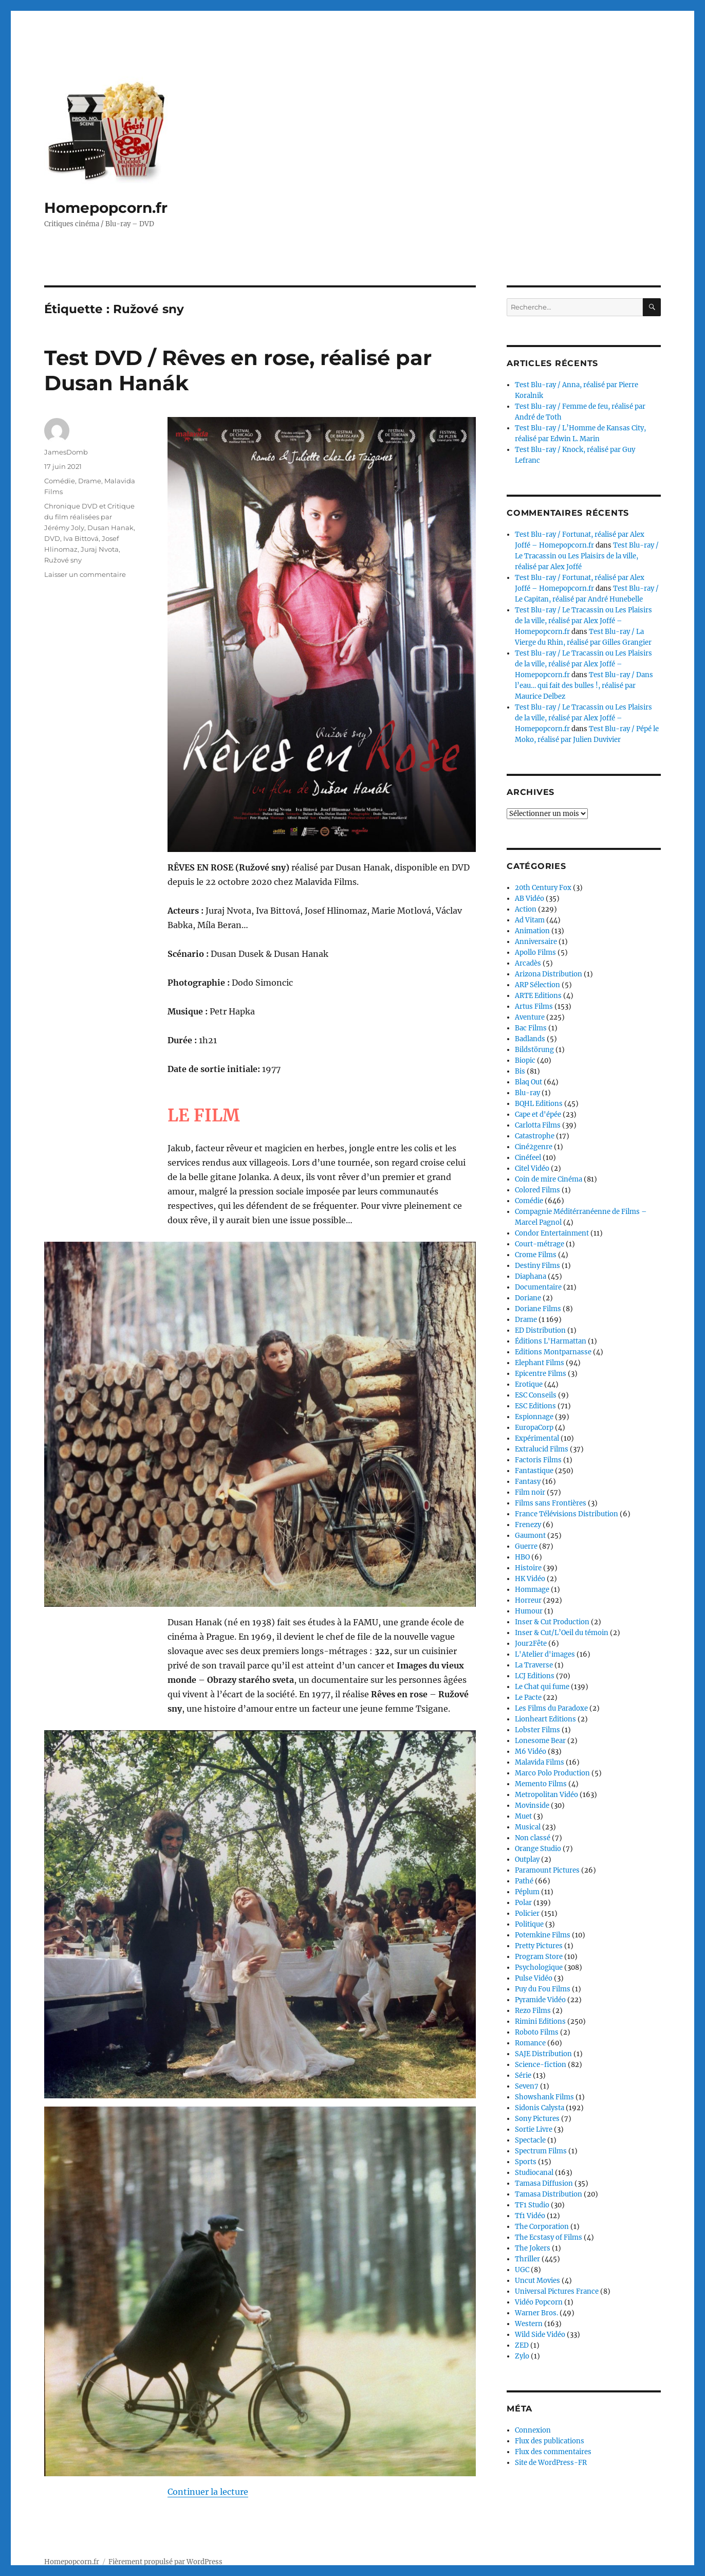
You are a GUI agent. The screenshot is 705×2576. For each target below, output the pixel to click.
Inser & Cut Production (552, 1622)
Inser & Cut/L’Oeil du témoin (561, 1632)
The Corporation (542, 2226)
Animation (532, 931)
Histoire (528, 1568)
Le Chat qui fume (542, 1686)
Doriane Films (538, 1308)
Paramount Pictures (547, 1870)
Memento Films (541, 1784)
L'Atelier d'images (545, 1654)
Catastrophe (534, 1136)
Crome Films (535, 1254)
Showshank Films (544, 2097)
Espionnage (534, 1416)
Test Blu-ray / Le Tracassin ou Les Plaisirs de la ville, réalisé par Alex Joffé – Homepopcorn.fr (583, 621)
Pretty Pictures (539, 1946)
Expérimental (537, 1438)
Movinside (532, 1805)
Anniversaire (536, 941)
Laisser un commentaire (85, 574)
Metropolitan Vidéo (546, 1794)
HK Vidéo (530, 1578)
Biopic (525, 1060)
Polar (523, 1902)
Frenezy (528, 1524)
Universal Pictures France (557, 2291)
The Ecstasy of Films (548, 2237)
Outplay (527, 1859)
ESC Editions (535, 1406)
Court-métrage (539, 1244)
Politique (529, 1924)
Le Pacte (528, 1697)
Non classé (532, 1838)
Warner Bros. (536, 2313)
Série (523, 2075)
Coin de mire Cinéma (548, 1179)
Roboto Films (537, 2032)
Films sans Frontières (550, 1503)
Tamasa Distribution (548, 2194)
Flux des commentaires (553, 2451)
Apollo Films (535, 952)
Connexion (533, 2430)
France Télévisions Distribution (566, 1514)
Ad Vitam (530, 920)
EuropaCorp (534, 1427)
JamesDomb (66, 452)
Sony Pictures (537, 2118)
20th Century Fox (543, 887)
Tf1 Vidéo (530, 2215)
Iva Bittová (81, 538)
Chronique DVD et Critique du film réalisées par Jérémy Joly (89, 517)
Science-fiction (540, 2064)
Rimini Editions (540, 2021)
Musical (528, 1827)
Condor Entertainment (552, 1233)
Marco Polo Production (552, 1773)
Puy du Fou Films (542, 1989)
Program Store (539, 1956)
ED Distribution (540, 1330)
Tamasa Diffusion (544, 2183)
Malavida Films (539, 1762)
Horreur (528, 1600)
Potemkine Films (542, 1935)
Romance (530, 2043)
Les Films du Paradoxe (551, 1708)
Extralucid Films (541, 1449)
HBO (522, 1557)
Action (525, 909)
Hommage (532, 1589)
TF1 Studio (532, 2205)
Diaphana (530, 1276)
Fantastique (534, 1470)
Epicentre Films (540, 1373)
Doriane (528, 1298)
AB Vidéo (529, 898)
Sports (525, 2161)
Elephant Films (539, 1362)
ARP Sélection (537, 985)
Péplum (527, 1892)
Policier (527, 1913)
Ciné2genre (533, 1146)
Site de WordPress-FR (551, 2462)
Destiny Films (537, 1265)
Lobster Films (537, 1730)
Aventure (530, 1017)
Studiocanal (534, 2172)
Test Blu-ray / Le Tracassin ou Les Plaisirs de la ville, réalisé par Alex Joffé (587, 556)
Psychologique (539, 1967)
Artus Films (534, 1006)
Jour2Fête (531, 1643)
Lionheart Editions (545, 1719)
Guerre (526, 1546)
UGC (522, 2269)
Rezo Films (533, 2010)
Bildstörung (534, 1049)
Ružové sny (63, 560)
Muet (523, 1816)
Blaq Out (528, 1082)
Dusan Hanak (110, 527)
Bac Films (531, 1028)
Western (529, 2323)
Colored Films (537, 1190)
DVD (52, 538)
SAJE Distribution (543, 2053)
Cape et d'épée (538, 1114)
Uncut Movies (537, 2280)
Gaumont (530, 1535)
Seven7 (527, 2086)
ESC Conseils (535, 1395)
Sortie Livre (533, 2129)
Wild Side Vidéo (540, 2334)
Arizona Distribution (548, 974)
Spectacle (530, 2140)
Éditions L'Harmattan (550, 1341)
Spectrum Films (541, 2151)
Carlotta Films (538, 1125)
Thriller (527, 2259)
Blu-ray (527, 1093)
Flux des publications (549, 2441)
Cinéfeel (528, 1157)
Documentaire (538, 1287)
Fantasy (528, 1481)
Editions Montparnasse (553, 1352)
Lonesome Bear (540, 1740)
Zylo (522, 2356)
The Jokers (532, 2248)
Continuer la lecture (208, 2281)
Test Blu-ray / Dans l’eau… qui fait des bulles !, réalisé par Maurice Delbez (584, 685)
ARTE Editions (538, 995)
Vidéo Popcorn (539, 2302)
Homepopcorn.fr (106, 207)
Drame (89, 481)
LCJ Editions (534, 1676)
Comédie (59, 481)
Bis (520, 1071)
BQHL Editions (539, 1103)
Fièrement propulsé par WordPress (165, 2531)
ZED (522, 2345)
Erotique (529, 1384)
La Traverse (534, 1665)
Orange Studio (538, 1848)
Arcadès (528, 963)
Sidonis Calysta (539, 2107)
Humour (529, 1611)
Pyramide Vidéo (540, 2000)
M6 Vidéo (530, 1751)
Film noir (530, 1492)
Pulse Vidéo (533, 1978)
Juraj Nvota (100, 549)
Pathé (524, 1881)
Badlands (530, 1039)
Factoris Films (538, 1460)
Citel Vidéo (532, 1168)
